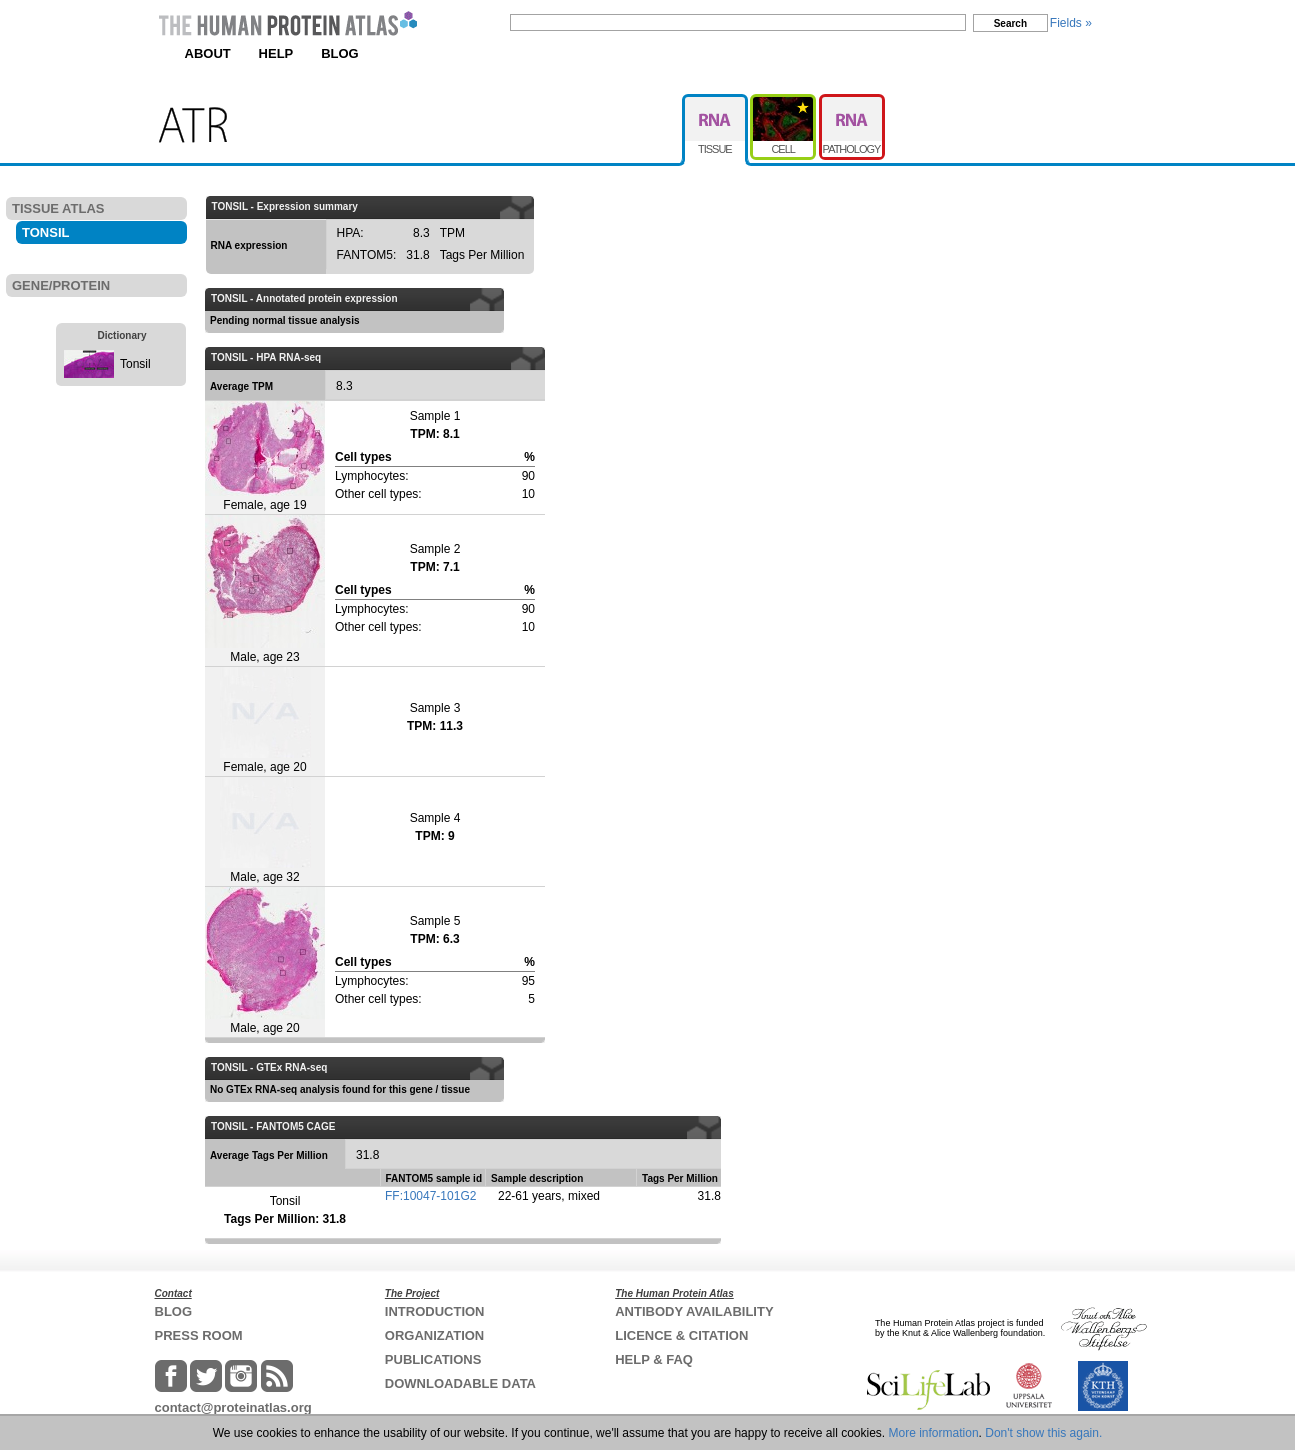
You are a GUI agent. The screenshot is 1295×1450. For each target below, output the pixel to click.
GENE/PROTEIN (61, 285)
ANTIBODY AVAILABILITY (694, 1311)
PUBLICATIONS (433, 1359)
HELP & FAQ (654, 1359)
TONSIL (45, 232)
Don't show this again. (1043, 1433)
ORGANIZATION (434, 1335)
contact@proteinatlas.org (233, 1407)
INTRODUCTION (435, 1311)
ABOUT (208, 53)
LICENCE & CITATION (681, 1335)
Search (1010, 23)
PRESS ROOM (199, 1335)
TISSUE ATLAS (58, 208)
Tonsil (135, 364)
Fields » (1071, 23)
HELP (276, 53)
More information (934, 1433)
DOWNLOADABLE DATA (460, 1383)
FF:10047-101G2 (430, 1196)
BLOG (340, 53)
